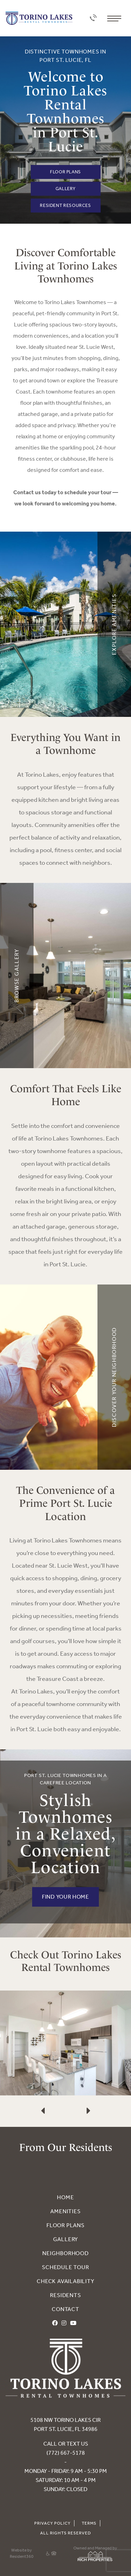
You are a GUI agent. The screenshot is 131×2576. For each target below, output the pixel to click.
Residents (65, 2295)
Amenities (65, 2211)
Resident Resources (65, 205)
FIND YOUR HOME (65, 1896)
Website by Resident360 (22, 2553)
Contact (65, 2309)
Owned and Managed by (95, 2554)
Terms (89, 2523)
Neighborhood (65, 2253)
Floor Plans (65, 171)
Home (65, 2197)
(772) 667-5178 (65, 2452)
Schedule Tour (65, 2267)
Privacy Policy (52, 2523)
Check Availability (65, 2281)
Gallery (65, 188)
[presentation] (43, 2089)
